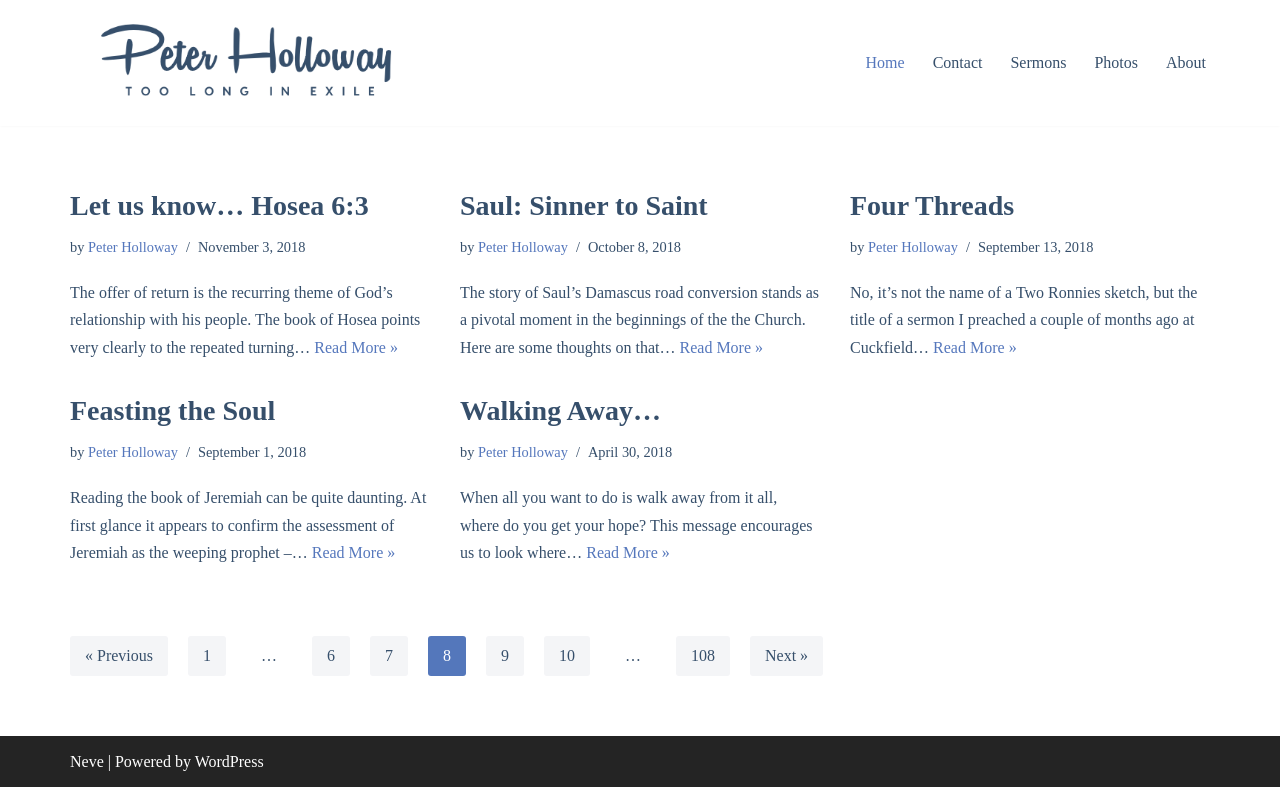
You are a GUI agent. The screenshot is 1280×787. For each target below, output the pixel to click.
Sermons (1038, 62)
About (1186, 62)
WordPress (229, 761)
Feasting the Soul (172, 410)
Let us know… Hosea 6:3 (219, 205)
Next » (786, 655)
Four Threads (932, 205)
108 (703, 655)
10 (567, 655)
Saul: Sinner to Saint (584, 205)
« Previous (119, 655)
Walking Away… (560, 410)
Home (885, 62)
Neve (87, 761)
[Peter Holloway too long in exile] (245, 63)
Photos (1116, 62)
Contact (958, 62)
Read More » (356, 347)
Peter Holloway (133, 247)
